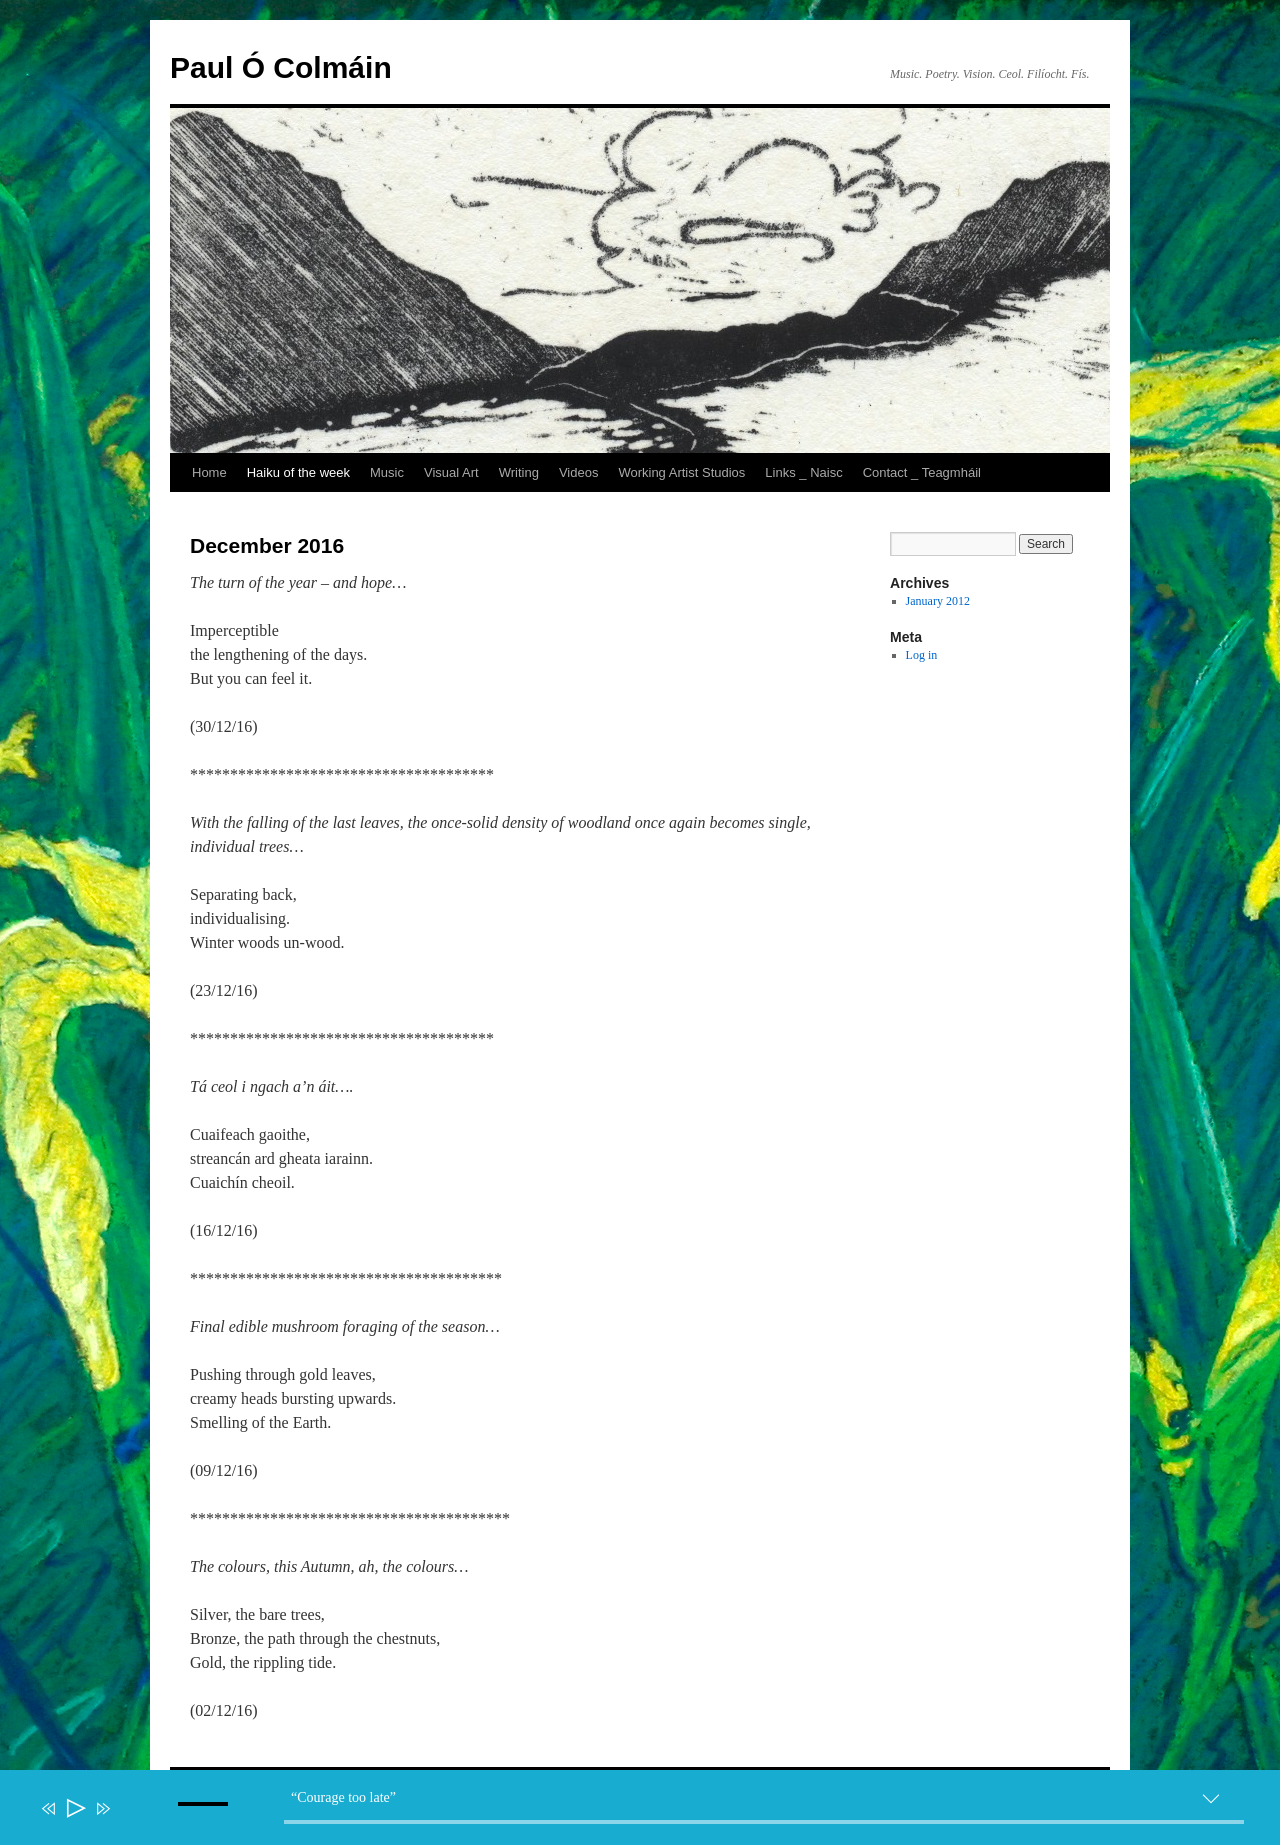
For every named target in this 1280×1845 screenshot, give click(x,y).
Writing (519, 472)
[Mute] (132, 1822)
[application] (650, 1812)
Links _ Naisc (803, 472)
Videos (579, 472)
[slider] (764, 1822)
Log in (922, 655)
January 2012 (938, 601)
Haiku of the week (298, 472)
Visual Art (451, 472)
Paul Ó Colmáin (281, 67)
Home (209, 472)
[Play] (74, 1808)
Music (387, 472)
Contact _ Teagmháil (922, 472)
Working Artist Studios (681, 472)
